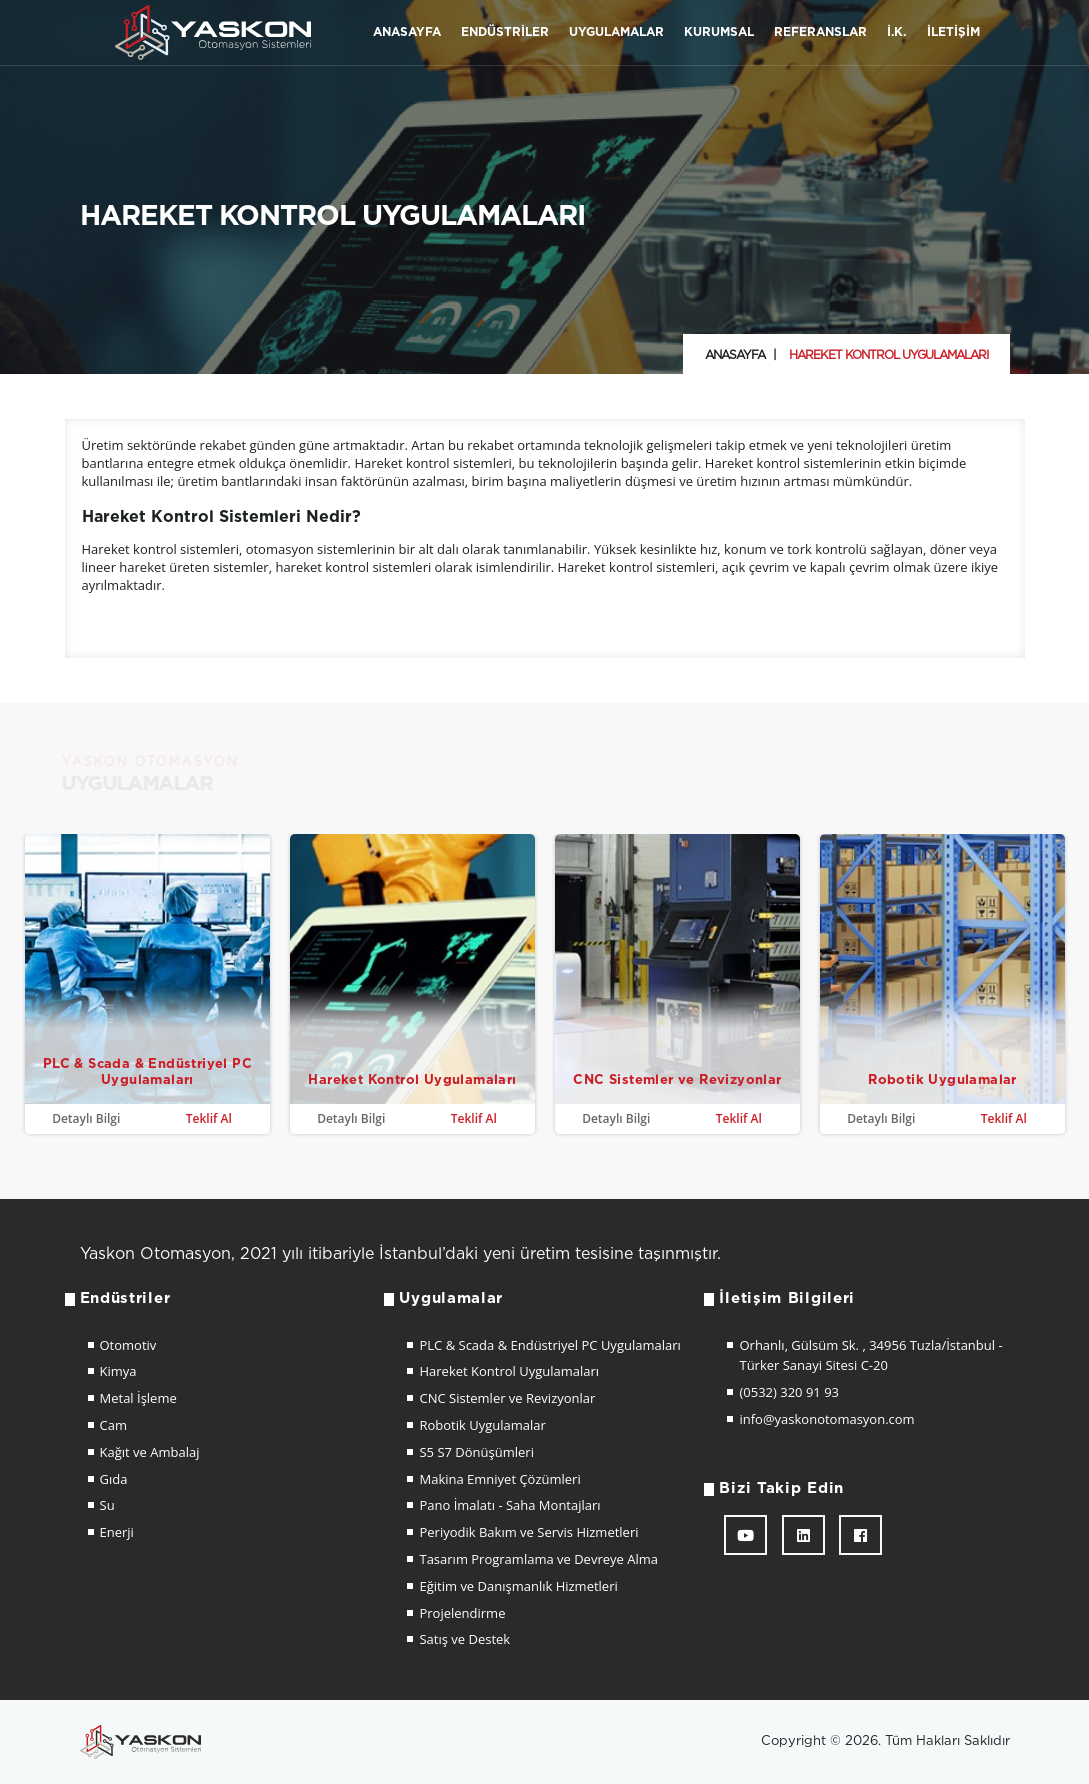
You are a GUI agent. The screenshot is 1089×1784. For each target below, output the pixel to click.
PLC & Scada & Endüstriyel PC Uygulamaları (549, 1345)
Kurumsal (719, 32)
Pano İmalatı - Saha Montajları (509, 1505)
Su (107, 1505)
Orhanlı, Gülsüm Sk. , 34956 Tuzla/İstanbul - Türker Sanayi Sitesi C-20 (870, 1355)
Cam (113, 1425)
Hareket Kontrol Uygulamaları (509, 1371)
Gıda (114, 1479)
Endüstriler (505, 32)
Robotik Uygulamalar (482, 1425)
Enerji (117, 1532)
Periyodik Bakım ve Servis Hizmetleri (528, 1532)
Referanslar (820, 32)
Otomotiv (128, 1345)
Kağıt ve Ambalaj (150, 1452)
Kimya (118, 1371)
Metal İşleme (138, 1398)
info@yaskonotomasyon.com (826, 1419)
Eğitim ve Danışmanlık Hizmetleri (518, 1586)
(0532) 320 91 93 (789, 1392)
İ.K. (896, 32)
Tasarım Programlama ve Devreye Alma (538, 1559)
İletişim (953, 32)
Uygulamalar (616, 32)
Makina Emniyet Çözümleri (499, 1479)
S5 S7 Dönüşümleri (476, 1452)
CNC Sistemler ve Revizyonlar (507, 1398)
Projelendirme (462, 1613)
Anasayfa (407, 32)
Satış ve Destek (464, 1639)
